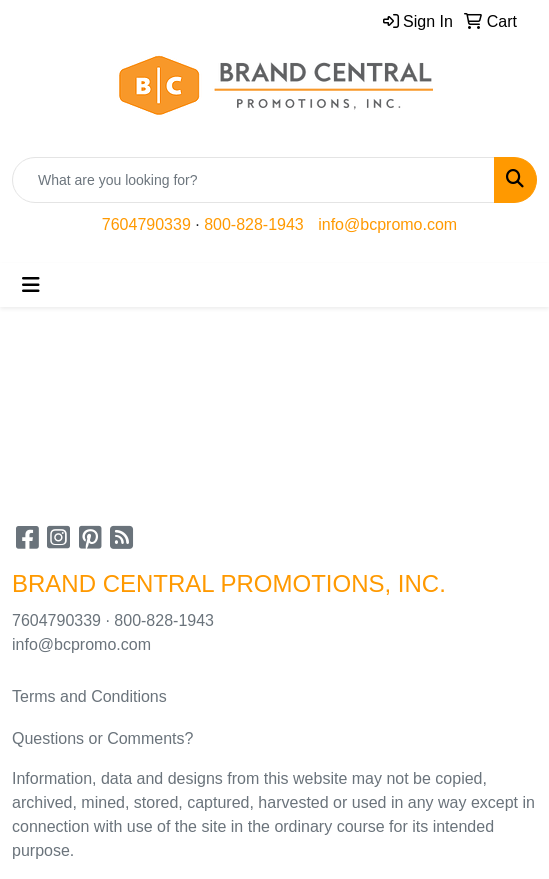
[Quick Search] (253, 180)
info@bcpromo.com (387, 224)
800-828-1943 (254, 224)
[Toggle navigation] (31, 285)
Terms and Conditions (89, 696)
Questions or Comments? (102, 738)
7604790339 (146, 224)
